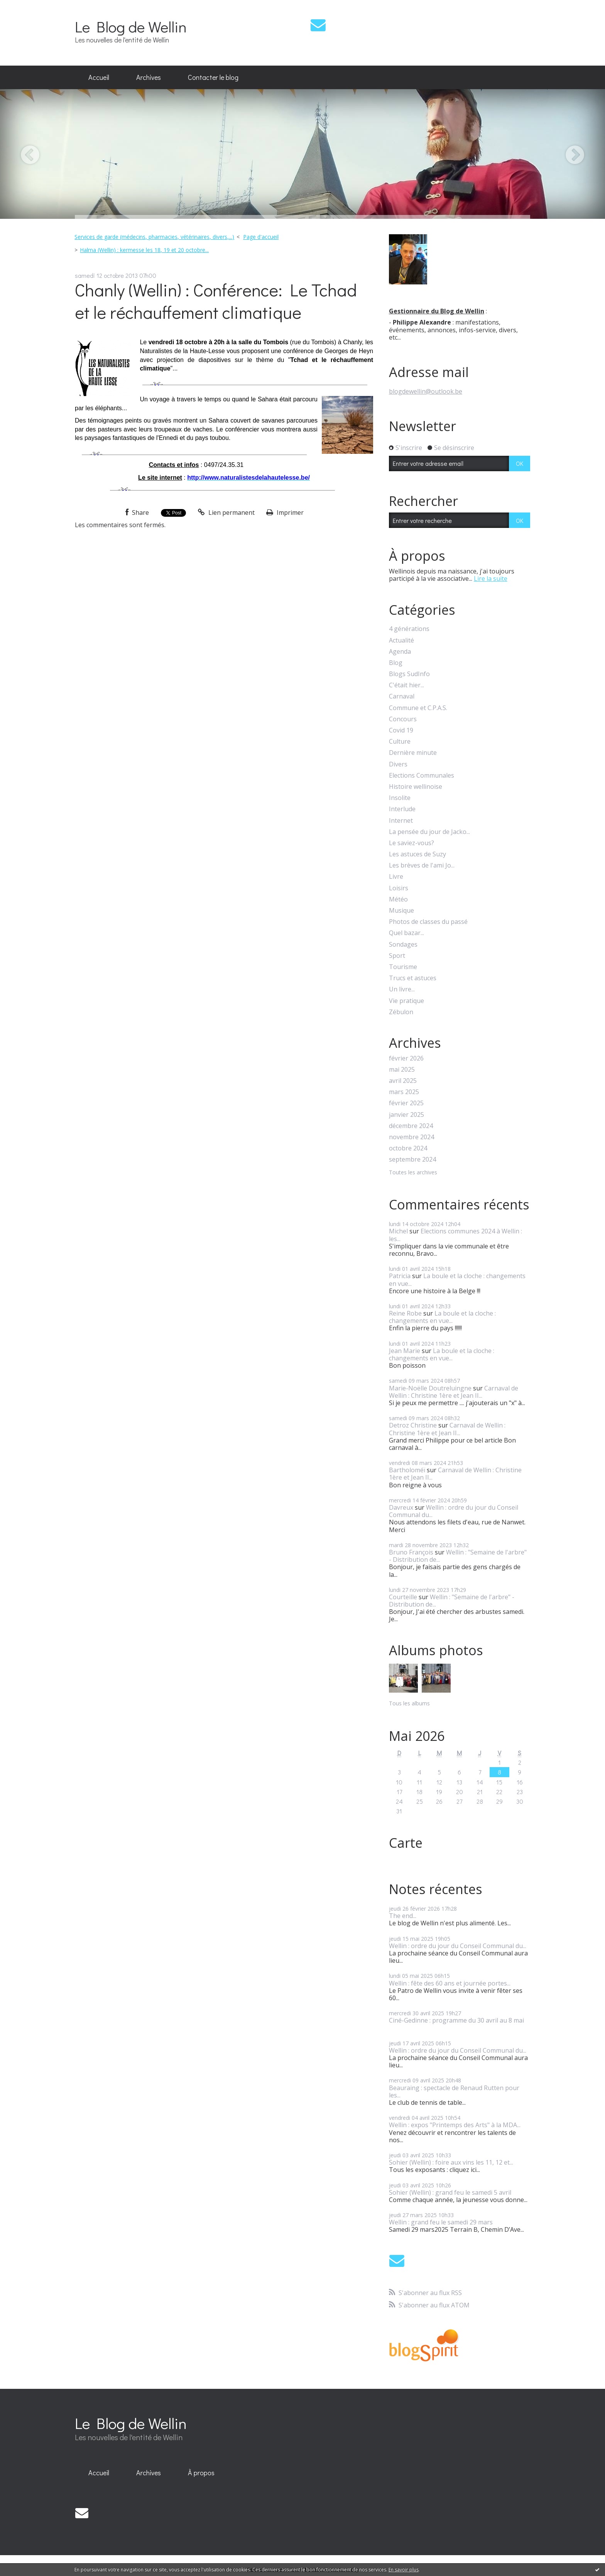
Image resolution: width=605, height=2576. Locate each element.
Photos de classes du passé (428, 921)
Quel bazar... (406, 933)
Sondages (403, 944)
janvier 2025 (406, 1114)
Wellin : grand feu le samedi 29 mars (441, 2222)
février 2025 (406, 1103)
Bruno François (411, 1552)
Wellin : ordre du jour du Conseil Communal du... (453, 1511)
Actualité (401, 640)
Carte (405, 1843)
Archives (148, 77)
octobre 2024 (408, 1148)
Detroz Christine (413, 1425)
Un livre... (402, 989)
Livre (396, 876)
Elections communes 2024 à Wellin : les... (455, 1235)
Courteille (403, 1597)
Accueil (98, 77)
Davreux (401, 1507)
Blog (395, 662)
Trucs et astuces (412, 978)
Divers (398, 764)
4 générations (409, 629)
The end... (402, 1915)
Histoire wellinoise (415, 786)
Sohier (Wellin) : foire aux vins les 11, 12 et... (451, 2162)
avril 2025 (403, 1080)
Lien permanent (226, 512)
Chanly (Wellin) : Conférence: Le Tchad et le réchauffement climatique (216, 301)
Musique (401, 910)
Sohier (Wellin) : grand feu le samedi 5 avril (450, 2192)
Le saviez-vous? (411, 843)
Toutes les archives (413, 1172)
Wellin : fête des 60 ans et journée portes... (449, 1983)
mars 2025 (404, 1092)
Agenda (400, 651)
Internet (401, 820)
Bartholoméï (407, 1470)
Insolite (400, 798)
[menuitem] (99, 78)
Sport (397, 955)
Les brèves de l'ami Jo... (422, 865)
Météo (398, 899)
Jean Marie (404, 1350)
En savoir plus (404, 2569)
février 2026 (406, 1058)
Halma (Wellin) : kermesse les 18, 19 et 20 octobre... (144, 250)
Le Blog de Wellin (131, 26)
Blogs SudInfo (409, 674)
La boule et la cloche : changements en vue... (457, 1279)
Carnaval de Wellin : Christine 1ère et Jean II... (453, 1392)
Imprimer (285, 512)
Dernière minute (413, 752)
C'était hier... (406, 685)
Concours (403, 719)
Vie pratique (406, 1001)
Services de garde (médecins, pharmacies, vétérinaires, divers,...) (154, 236)
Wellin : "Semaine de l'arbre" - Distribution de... (458, 1556)
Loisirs (398, 888)
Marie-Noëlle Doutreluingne (430, 1388)
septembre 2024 (412, 1159)
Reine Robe (405, 1313)
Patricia (400, 1276)
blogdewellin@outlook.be (425, 391)
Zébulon (401, 1012)
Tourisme (403, 967)
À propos (201, 2472)
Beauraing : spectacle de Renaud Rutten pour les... (454, 2091)
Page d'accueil (261, 236)
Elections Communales (421, 775)
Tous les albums (409, 1703)
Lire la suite (490, 578)
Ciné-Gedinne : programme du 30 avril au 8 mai (456, 2020)
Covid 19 (401, 730)
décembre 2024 (411, 1126)
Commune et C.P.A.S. (418, 708)
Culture (400, 741)
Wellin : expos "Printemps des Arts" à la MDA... (455, 2125)
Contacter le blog (213, 77)
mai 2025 (402, 1069)
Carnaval (401, 696)
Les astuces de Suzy (417, 854)
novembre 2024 (411, 1137)
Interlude (402, 809)
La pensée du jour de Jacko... (429, 832)
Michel (398, 1231)
